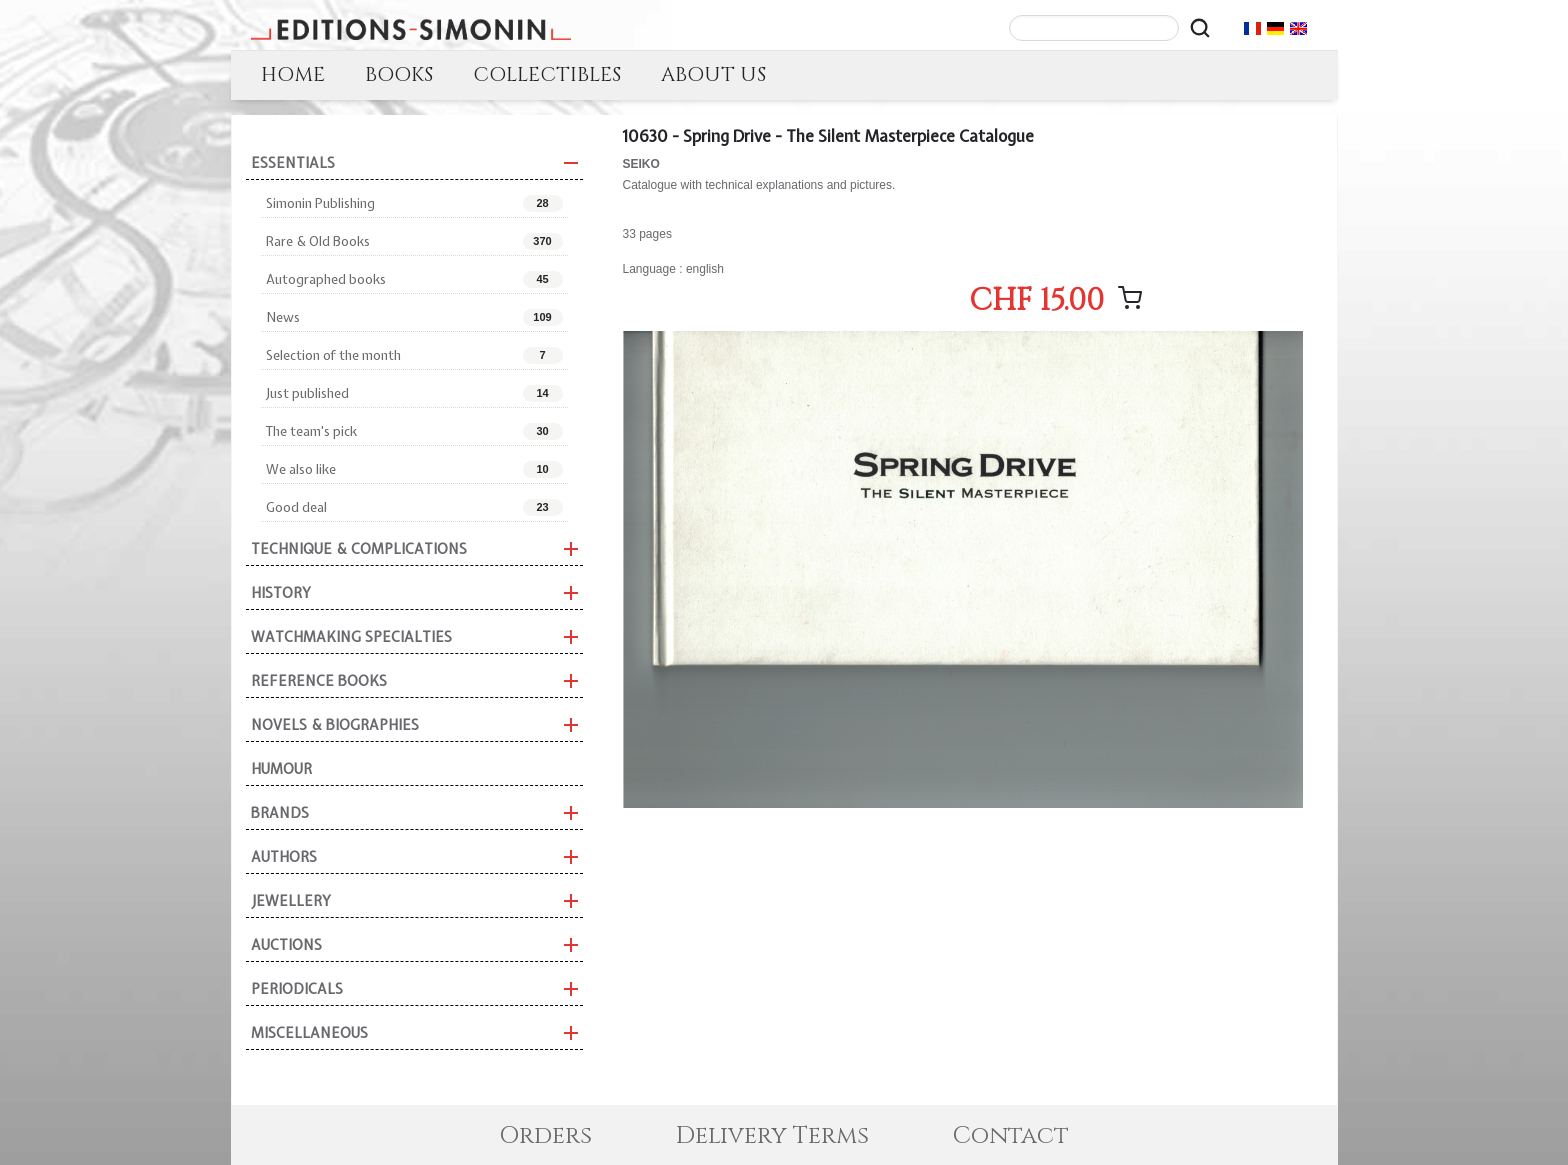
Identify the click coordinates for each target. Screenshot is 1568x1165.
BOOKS (399, 74)
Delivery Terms (772, 1136)
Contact (1011, 1136)
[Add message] (1130, 298)
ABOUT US (713, 74)
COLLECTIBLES (547, 74)
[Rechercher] (1200, 28)
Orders (545, 1136)
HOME (293, 74)
